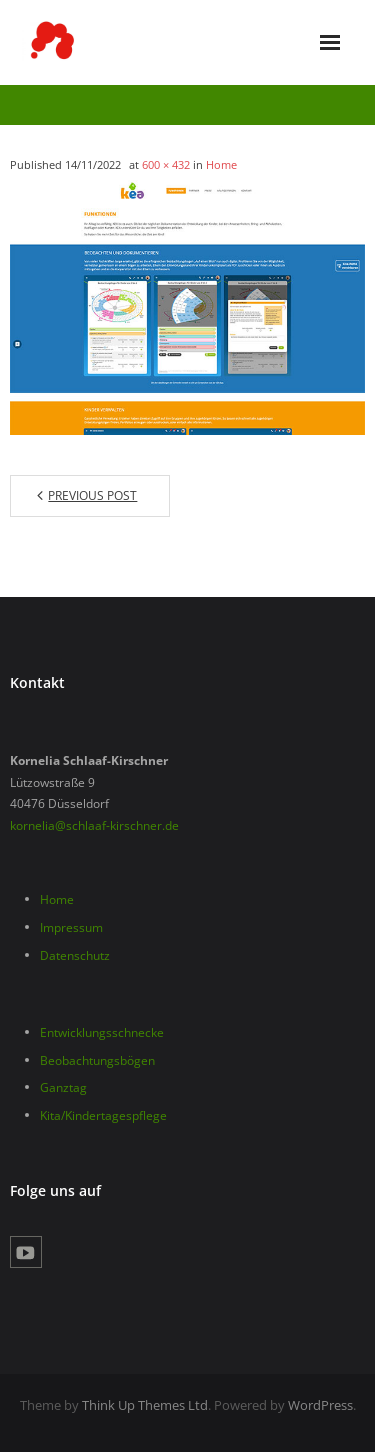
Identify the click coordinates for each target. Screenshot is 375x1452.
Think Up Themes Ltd (145, 1405)
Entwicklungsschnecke (102, 1032)
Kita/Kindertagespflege (103, 1115)
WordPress (320, 1405)
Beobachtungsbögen (97, 1060)
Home (221, 164)
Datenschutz (75, 955)
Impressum (71, 927)
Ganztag (63, 1087)
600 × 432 (166, 164)
